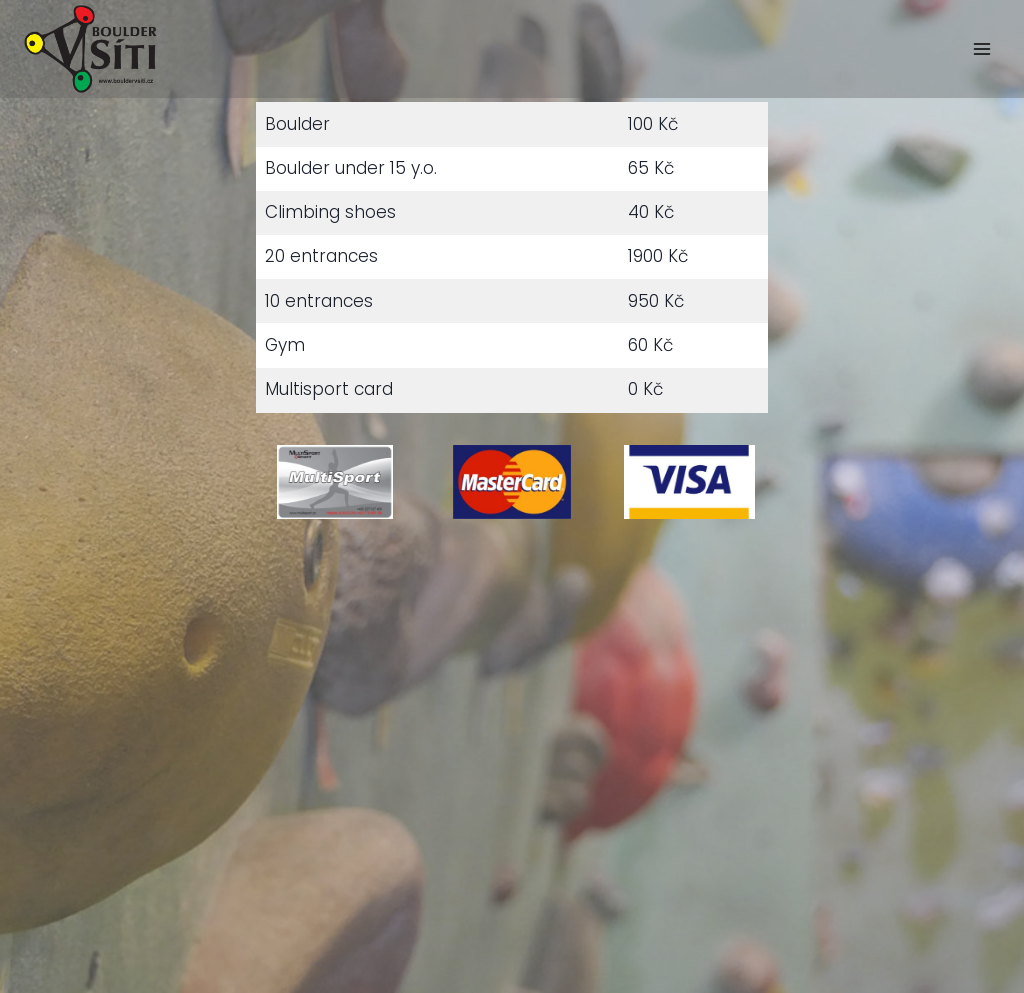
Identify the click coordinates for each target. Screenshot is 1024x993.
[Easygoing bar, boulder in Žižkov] (90, 49)
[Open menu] (981, 48)
